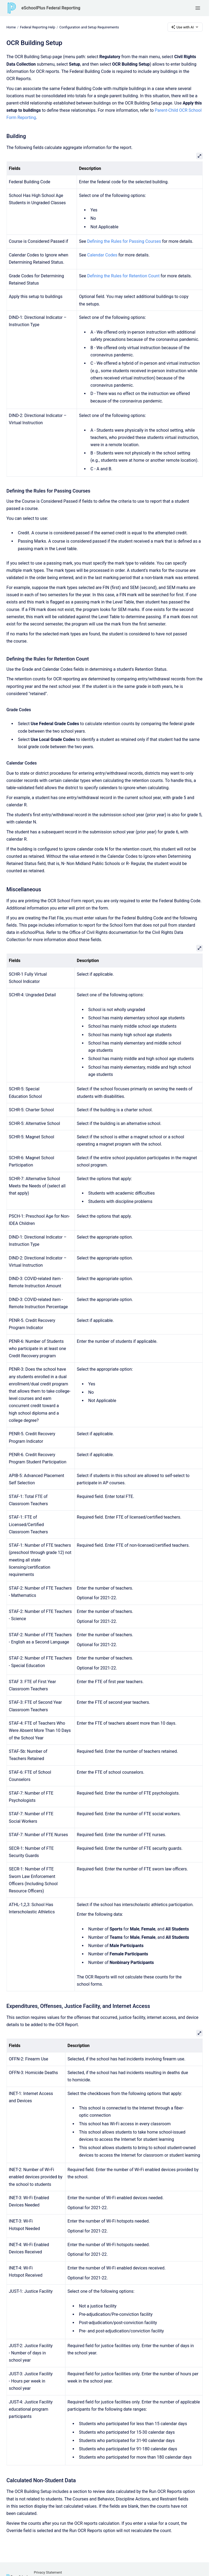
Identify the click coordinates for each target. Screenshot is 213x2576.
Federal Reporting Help (37, 27)
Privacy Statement (48, 2572)
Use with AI (185, 27)
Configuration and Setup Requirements (89, 27)
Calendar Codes (102, 255)
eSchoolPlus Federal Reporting (50, 7)
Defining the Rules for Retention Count (123, 275)
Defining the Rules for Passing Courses (124, 241)
